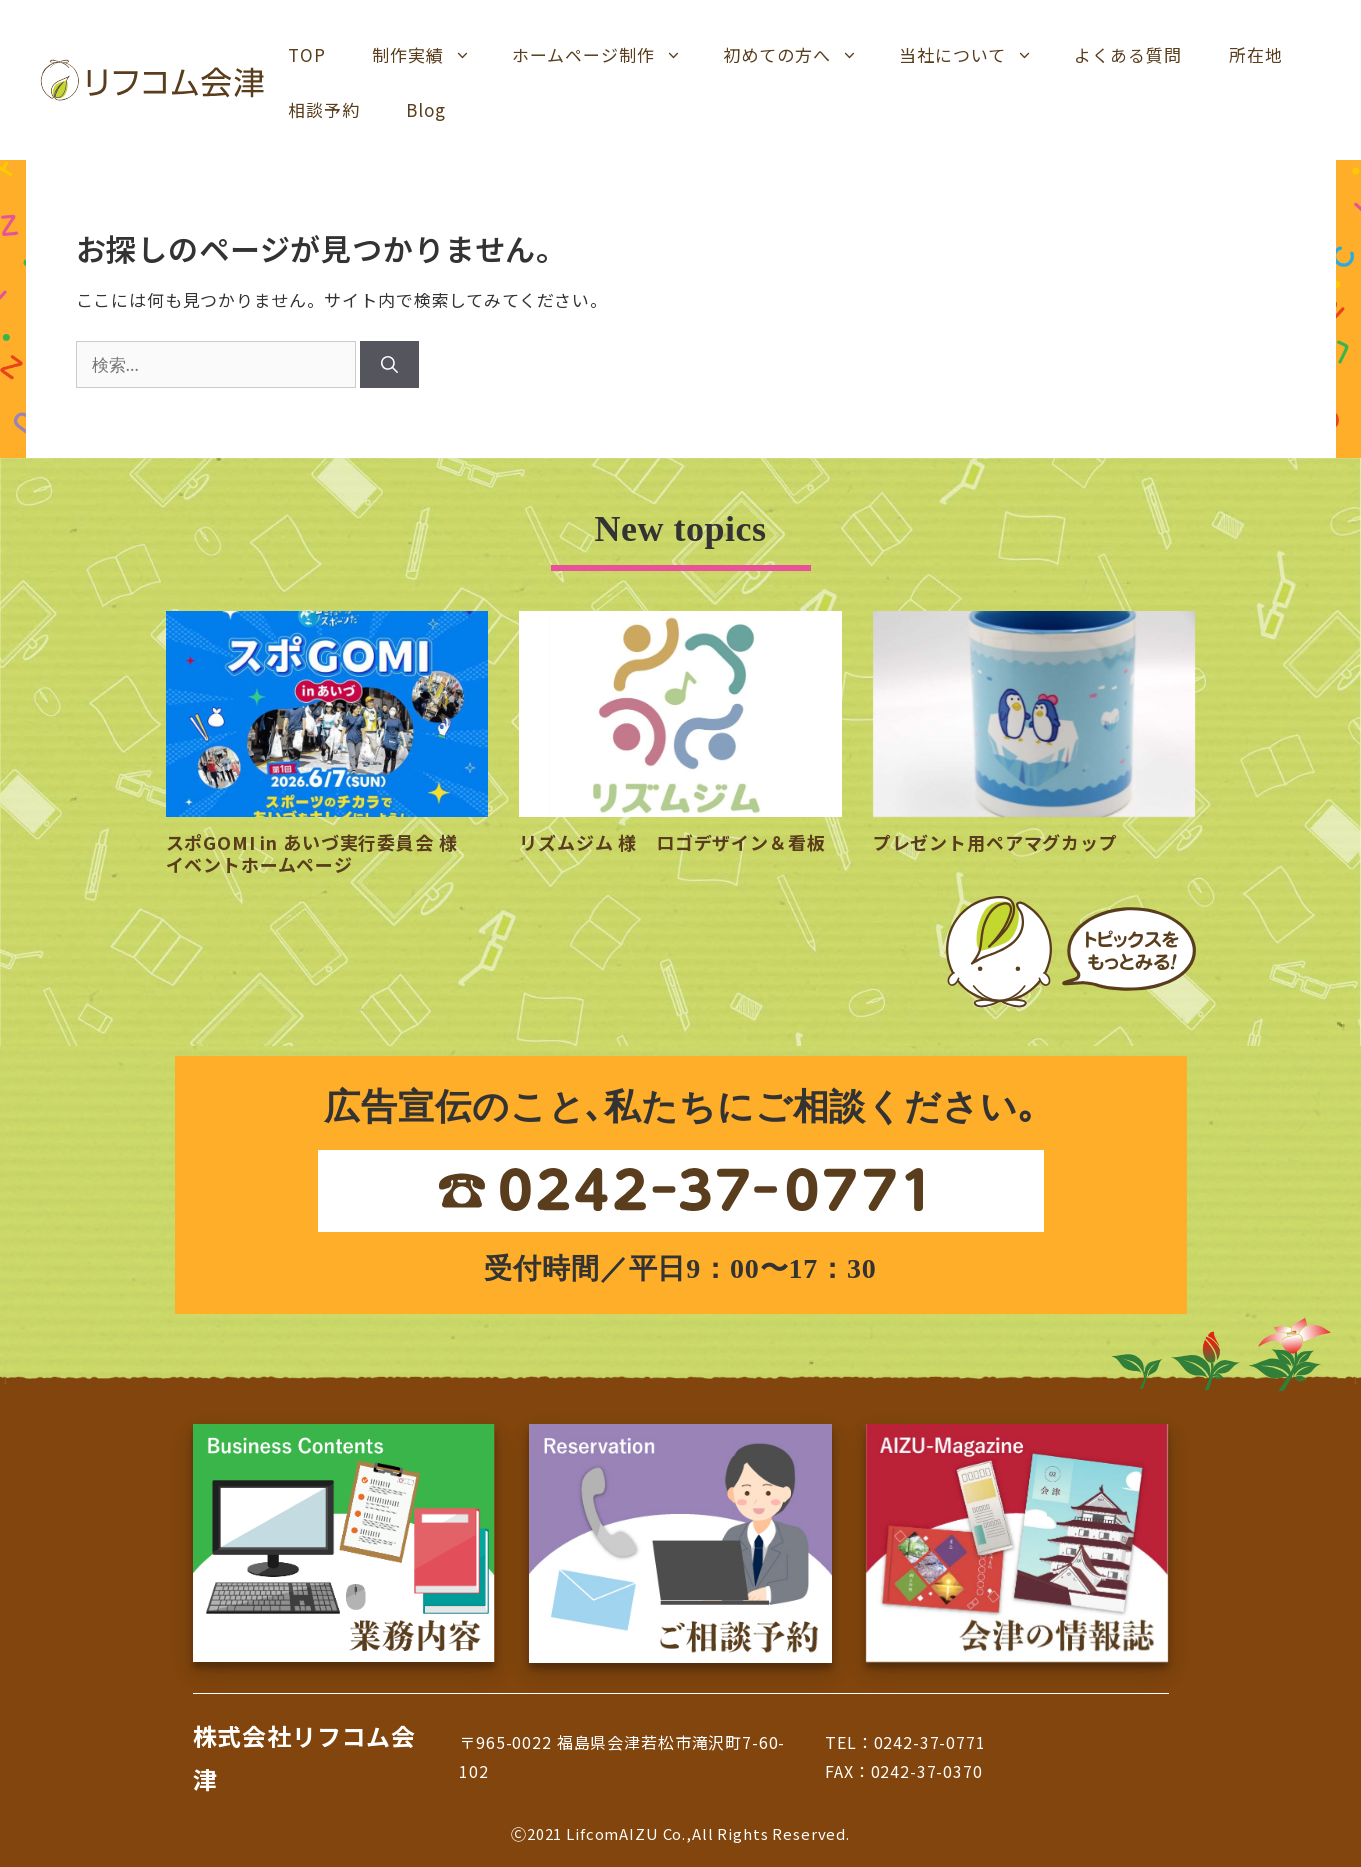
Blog (426, 109)
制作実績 (430, 55)
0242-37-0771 (930, 1742)
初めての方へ (799, 55)
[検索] (389, 365)
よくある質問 (1128, 54)
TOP (307, 54)
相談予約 (324, 109)
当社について (975, 55)
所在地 (1256, 54)
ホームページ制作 (606, 55)
